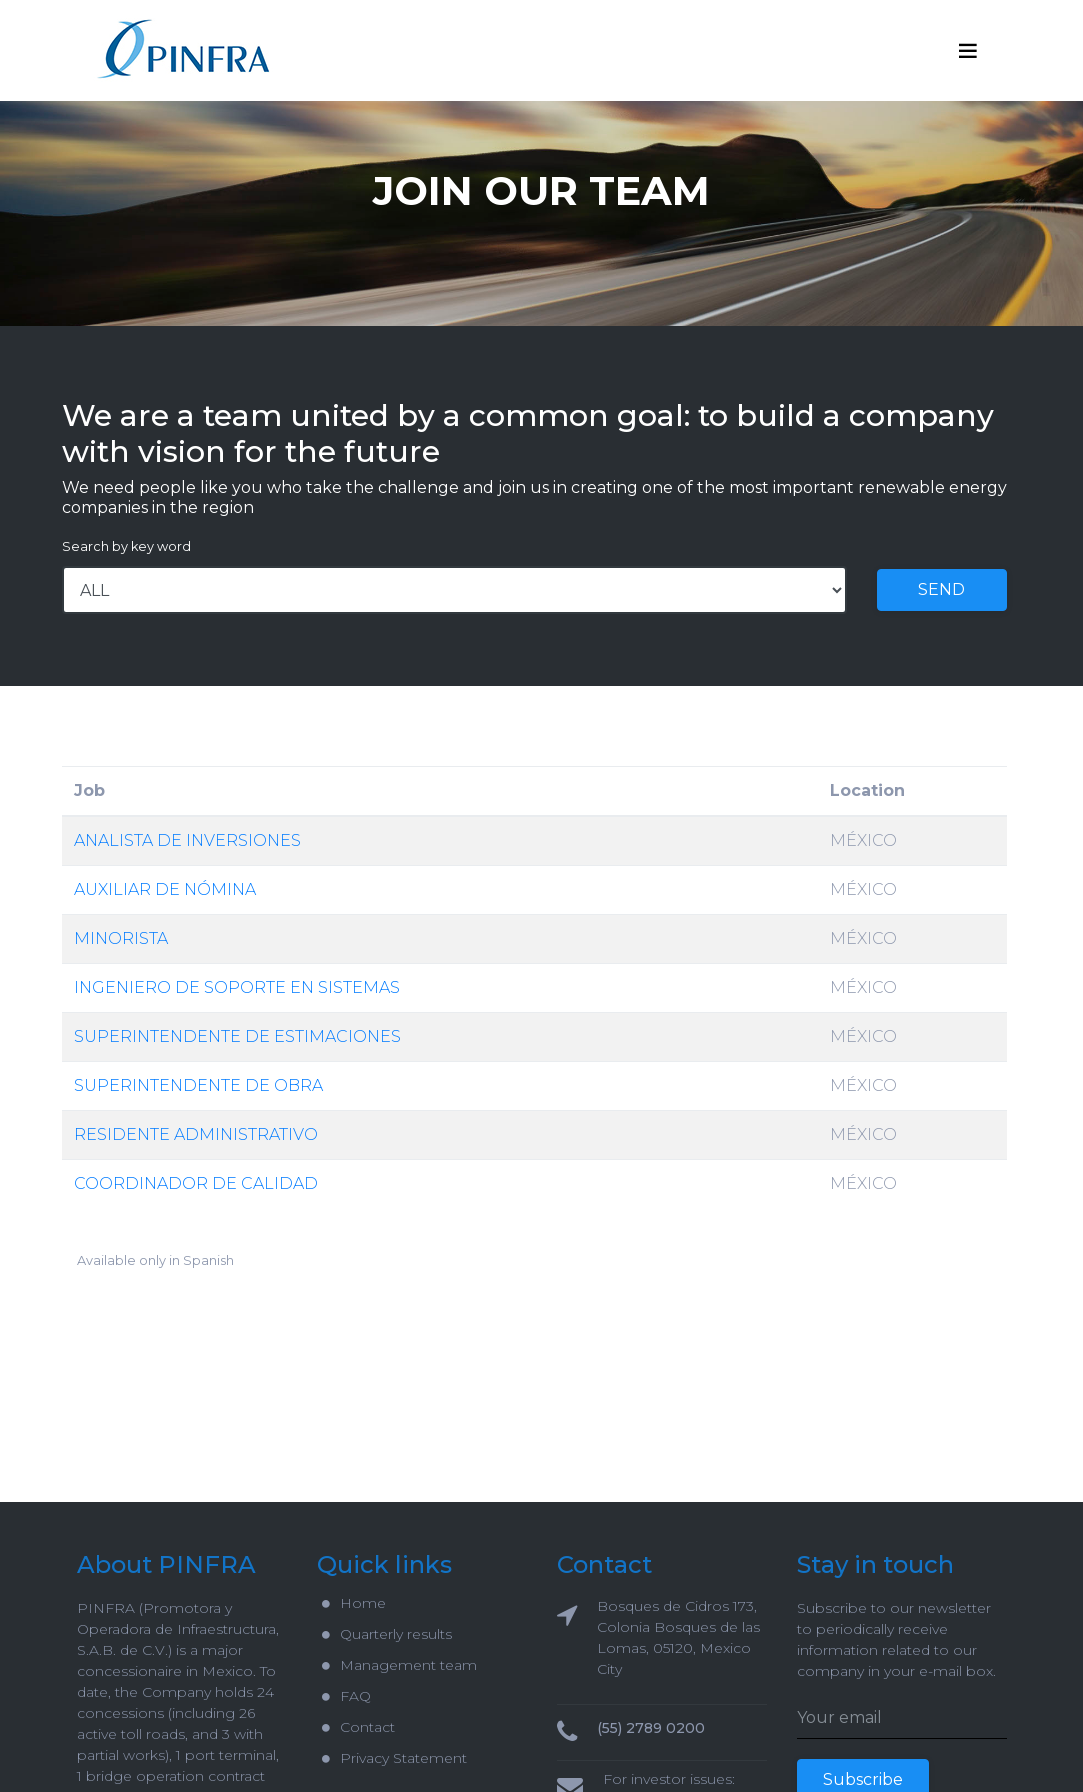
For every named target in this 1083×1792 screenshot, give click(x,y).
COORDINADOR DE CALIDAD (196, 1183)
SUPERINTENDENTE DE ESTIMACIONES (237, 1036)
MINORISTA (121, 938)
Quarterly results (387, 1634)
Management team (399, 1665)
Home (354, 1603)
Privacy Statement (394, 1758)
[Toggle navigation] (968, 51)
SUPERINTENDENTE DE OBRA (198, 1085)
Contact (358, 1727)
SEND (941, 589)
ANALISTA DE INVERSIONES (187, 840)
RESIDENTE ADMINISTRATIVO (196, 1134)
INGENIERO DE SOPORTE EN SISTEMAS (237, 987)
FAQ (346, 1696)
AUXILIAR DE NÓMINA (165, 889)
